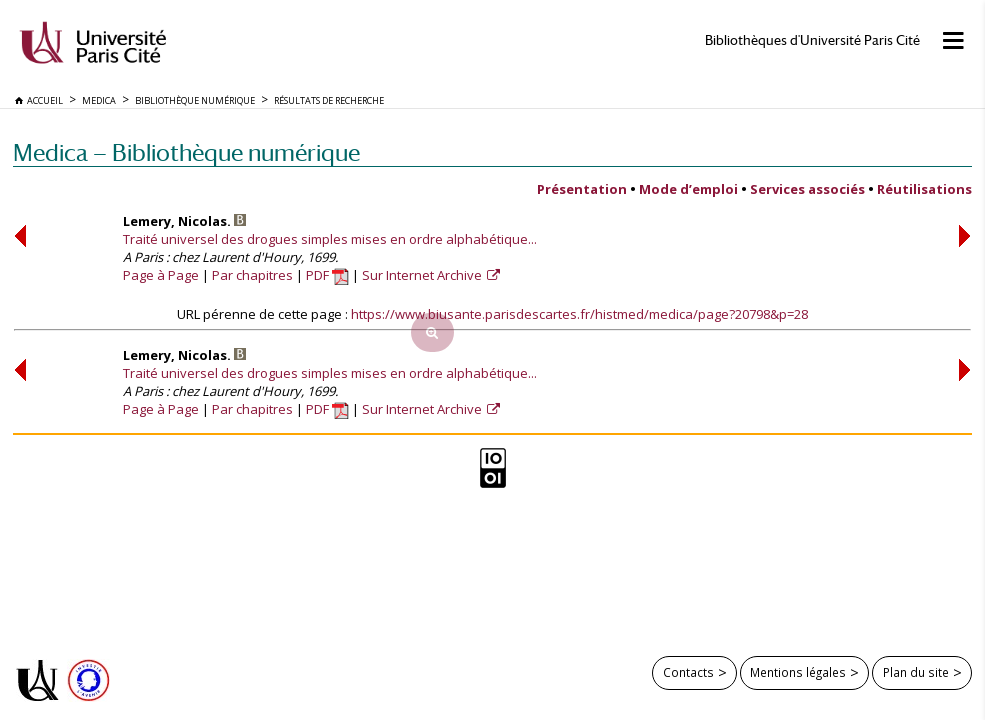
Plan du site (916, 672)
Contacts (688, 672)
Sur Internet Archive (423, 275)
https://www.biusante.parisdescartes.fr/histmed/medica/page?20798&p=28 (579, 314)
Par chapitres (252, 275)
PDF (327, 275)
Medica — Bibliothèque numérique (186, 152)
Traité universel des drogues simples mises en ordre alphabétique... (330, 239)
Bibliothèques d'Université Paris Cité (812, 40)
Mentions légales (798, 672)
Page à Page (161, 275)
